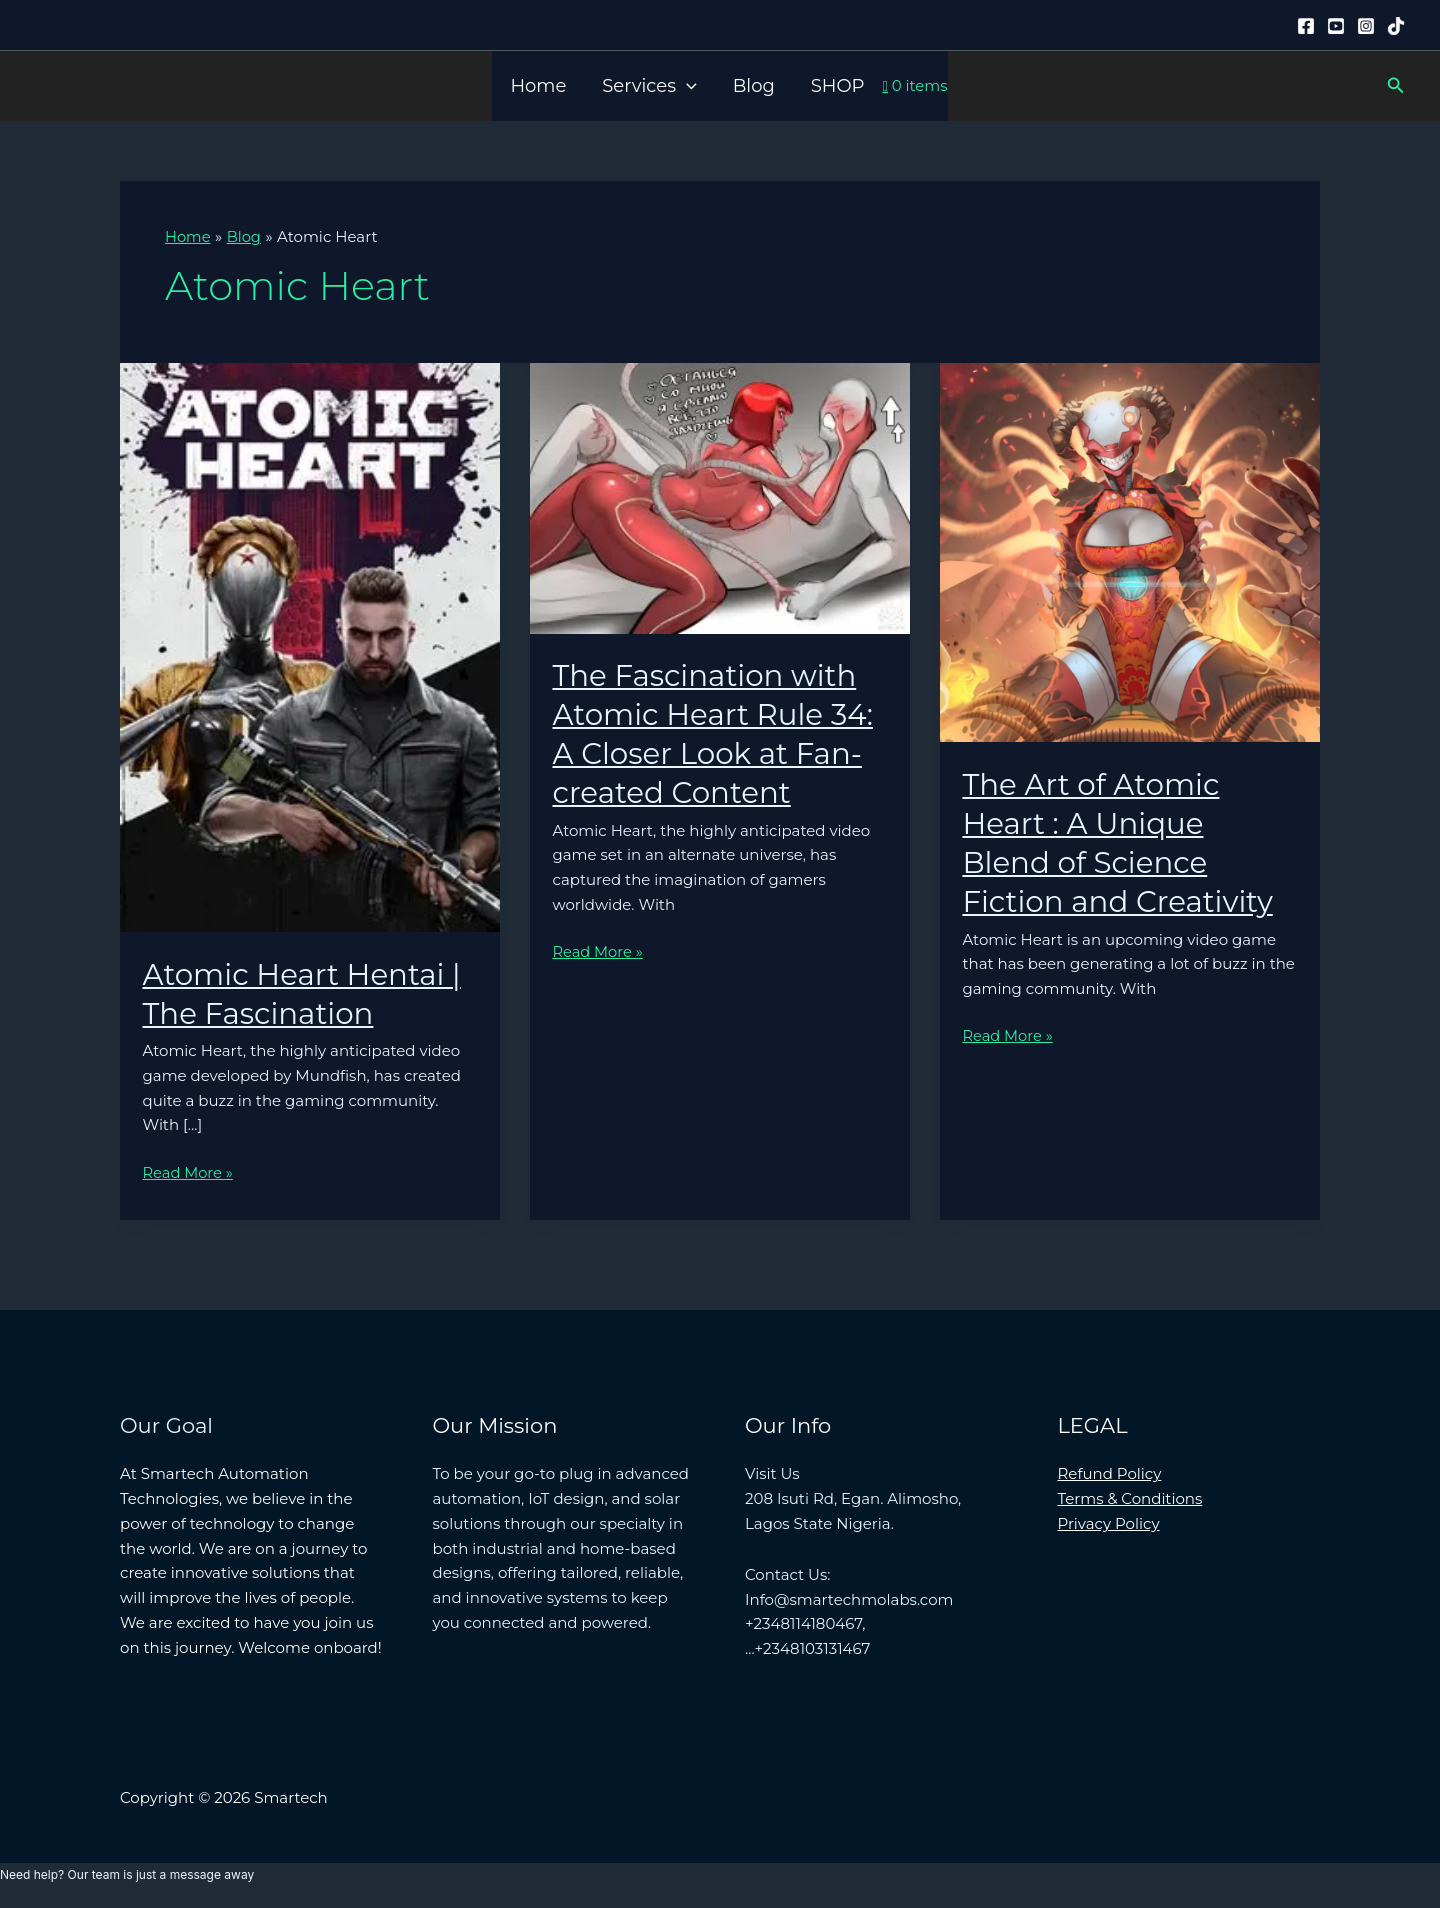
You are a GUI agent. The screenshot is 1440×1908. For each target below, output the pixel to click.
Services (649, 86)
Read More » (189, 1172)
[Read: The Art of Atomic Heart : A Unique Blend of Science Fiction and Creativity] (1130, 550)
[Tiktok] (1396, 26)
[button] (686, 86)
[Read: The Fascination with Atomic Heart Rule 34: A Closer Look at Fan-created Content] (720, 495)
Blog (754, 86)
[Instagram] (1366, 26)
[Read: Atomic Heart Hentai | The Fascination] (310, 645)
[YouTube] (1336, 26)
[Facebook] (1306, 26)
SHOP (838, 86)
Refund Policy (1110, 1473)
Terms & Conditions (1130, 1497)
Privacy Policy (1109, 1522)
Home (538, 86)
